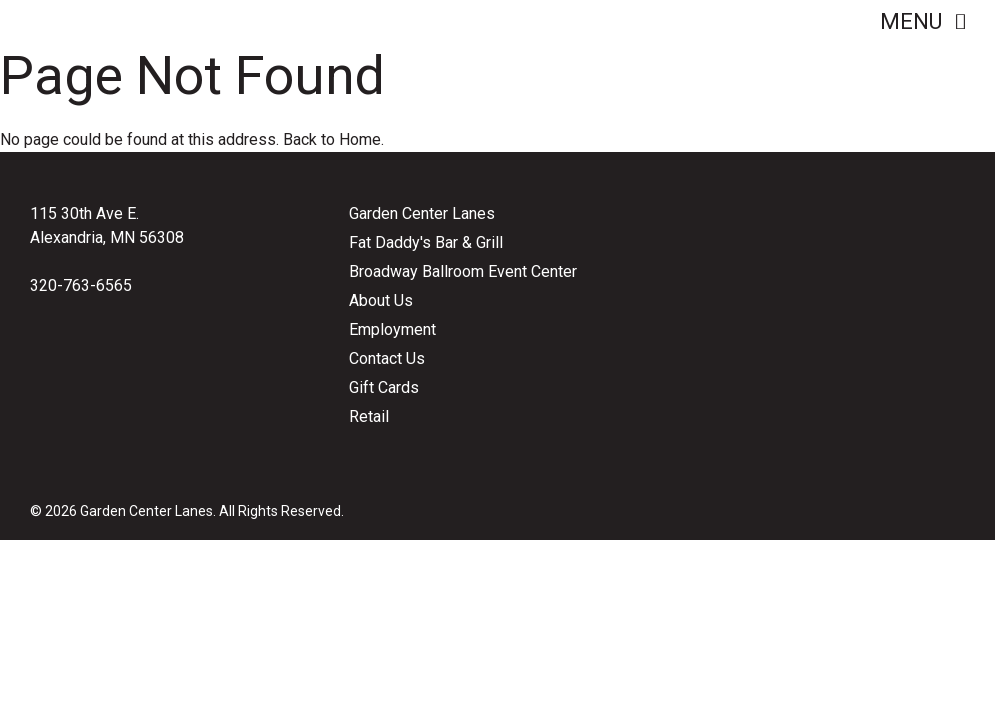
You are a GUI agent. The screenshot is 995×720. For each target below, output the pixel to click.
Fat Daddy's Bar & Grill (426, 242)
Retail (369, 416)
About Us (381, 300)
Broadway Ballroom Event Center (463, 271)
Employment (392, 329)
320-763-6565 (81, 285)
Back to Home (332, 139)
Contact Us (387, 358)
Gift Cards (384, 387)
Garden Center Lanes (422, 213)
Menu (922, 21)
